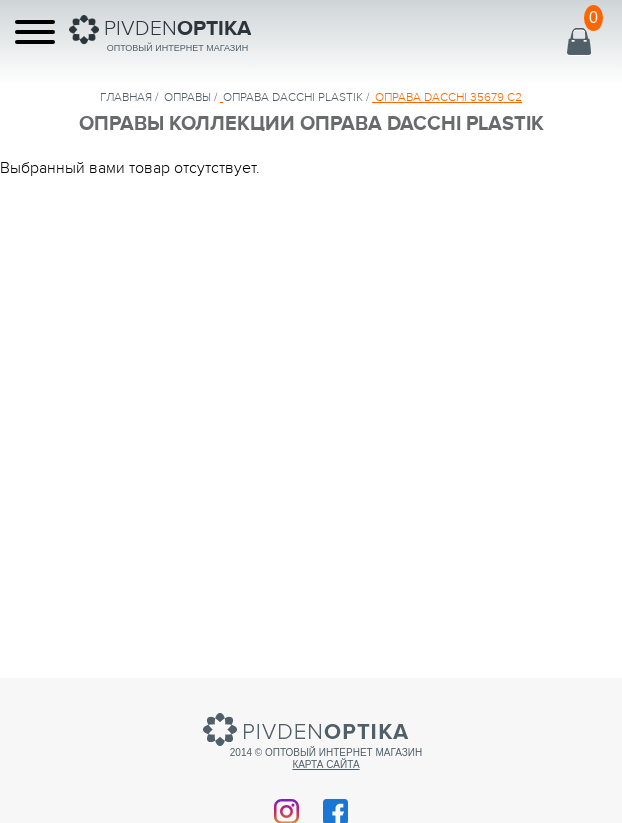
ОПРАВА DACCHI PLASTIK (293, 97)
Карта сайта (325, 764)
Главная (126, 97)
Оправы (187, 97)
